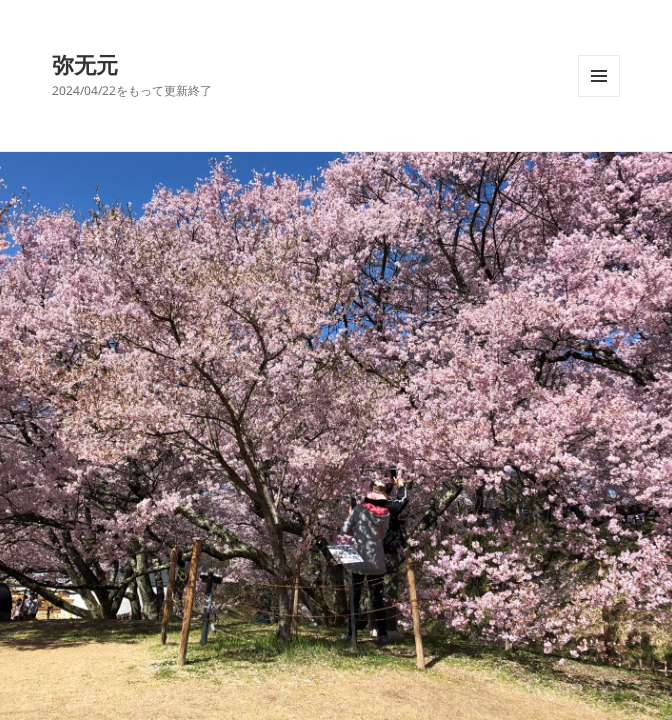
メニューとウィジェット (599, 96)
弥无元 (85, 64)
